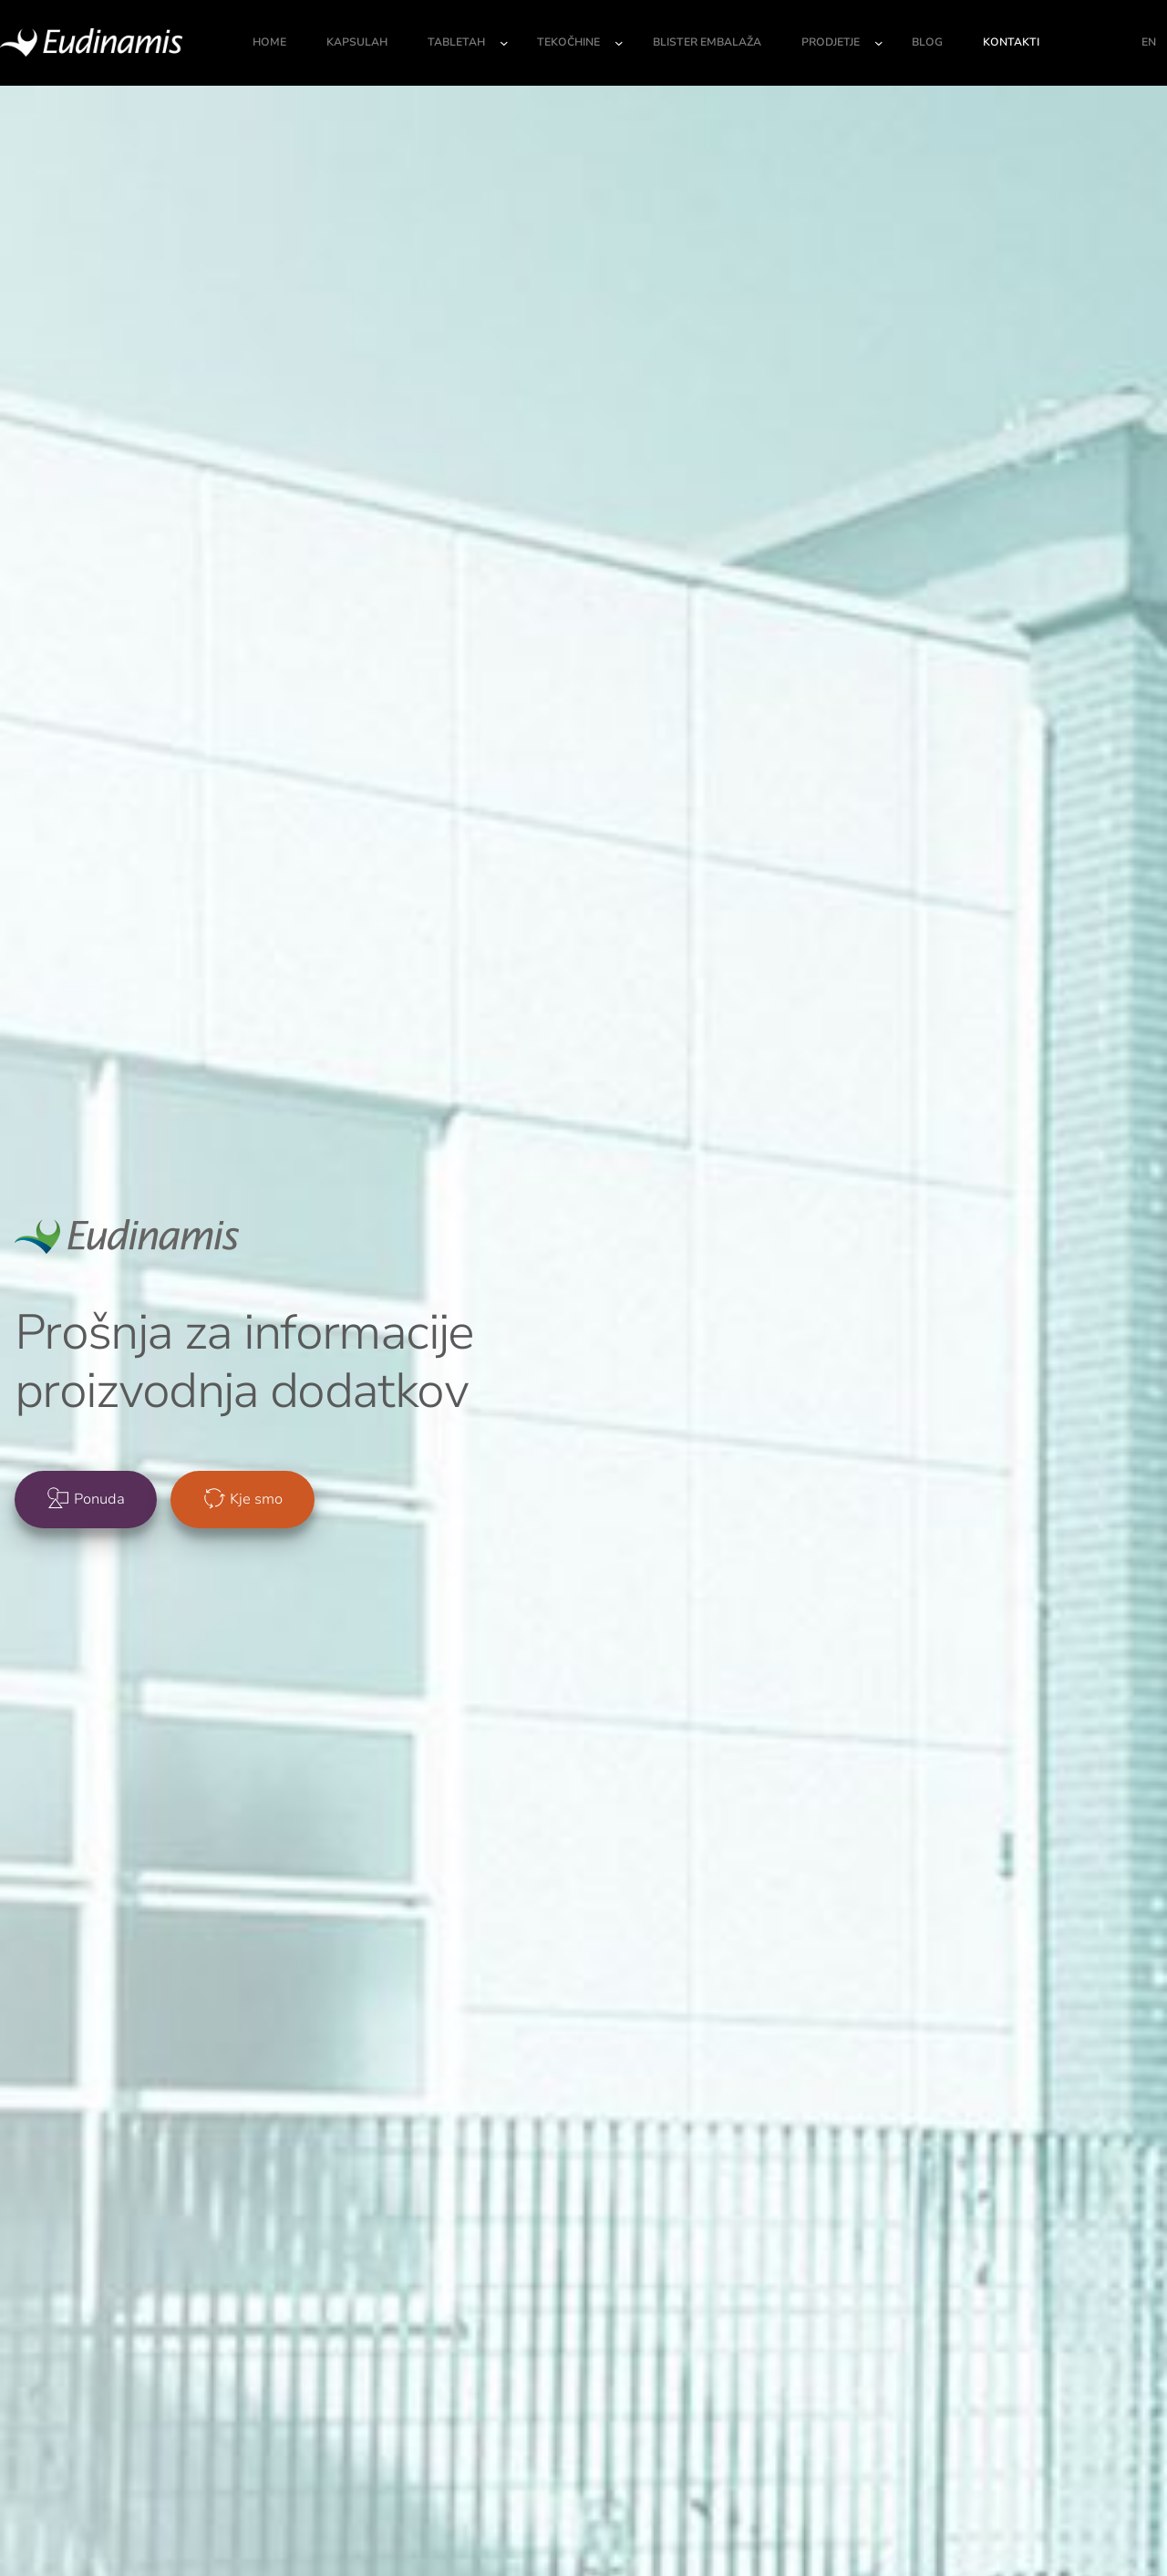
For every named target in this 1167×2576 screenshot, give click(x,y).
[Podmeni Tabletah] (504, 42)
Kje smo (256, 1499)
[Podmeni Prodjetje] (878, 42)
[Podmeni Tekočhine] (619, 42)
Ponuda (99, 1499)
